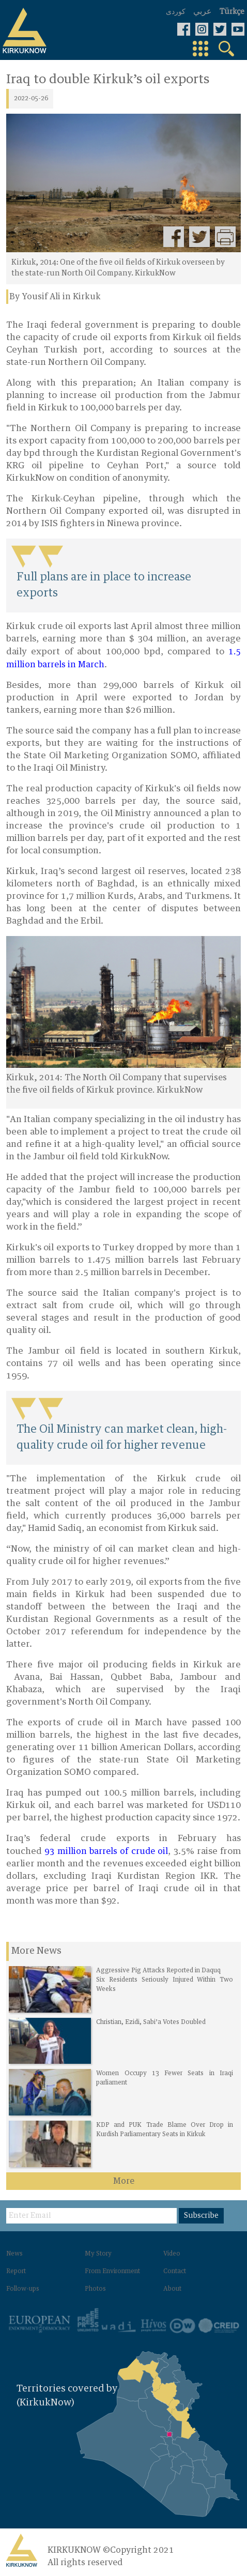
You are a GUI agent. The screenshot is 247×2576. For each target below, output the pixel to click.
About (172, 2289)
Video (171, 2254)
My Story (98, 2254)
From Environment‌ (112, 2271)
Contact (174, 2271)
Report (16, 2271)
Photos (95, 2289)
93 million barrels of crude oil (106, 1851)
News (14, 2254)
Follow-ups (22, 2289)
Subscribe (201, 2215)
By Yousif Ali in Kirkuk (55, 297)
